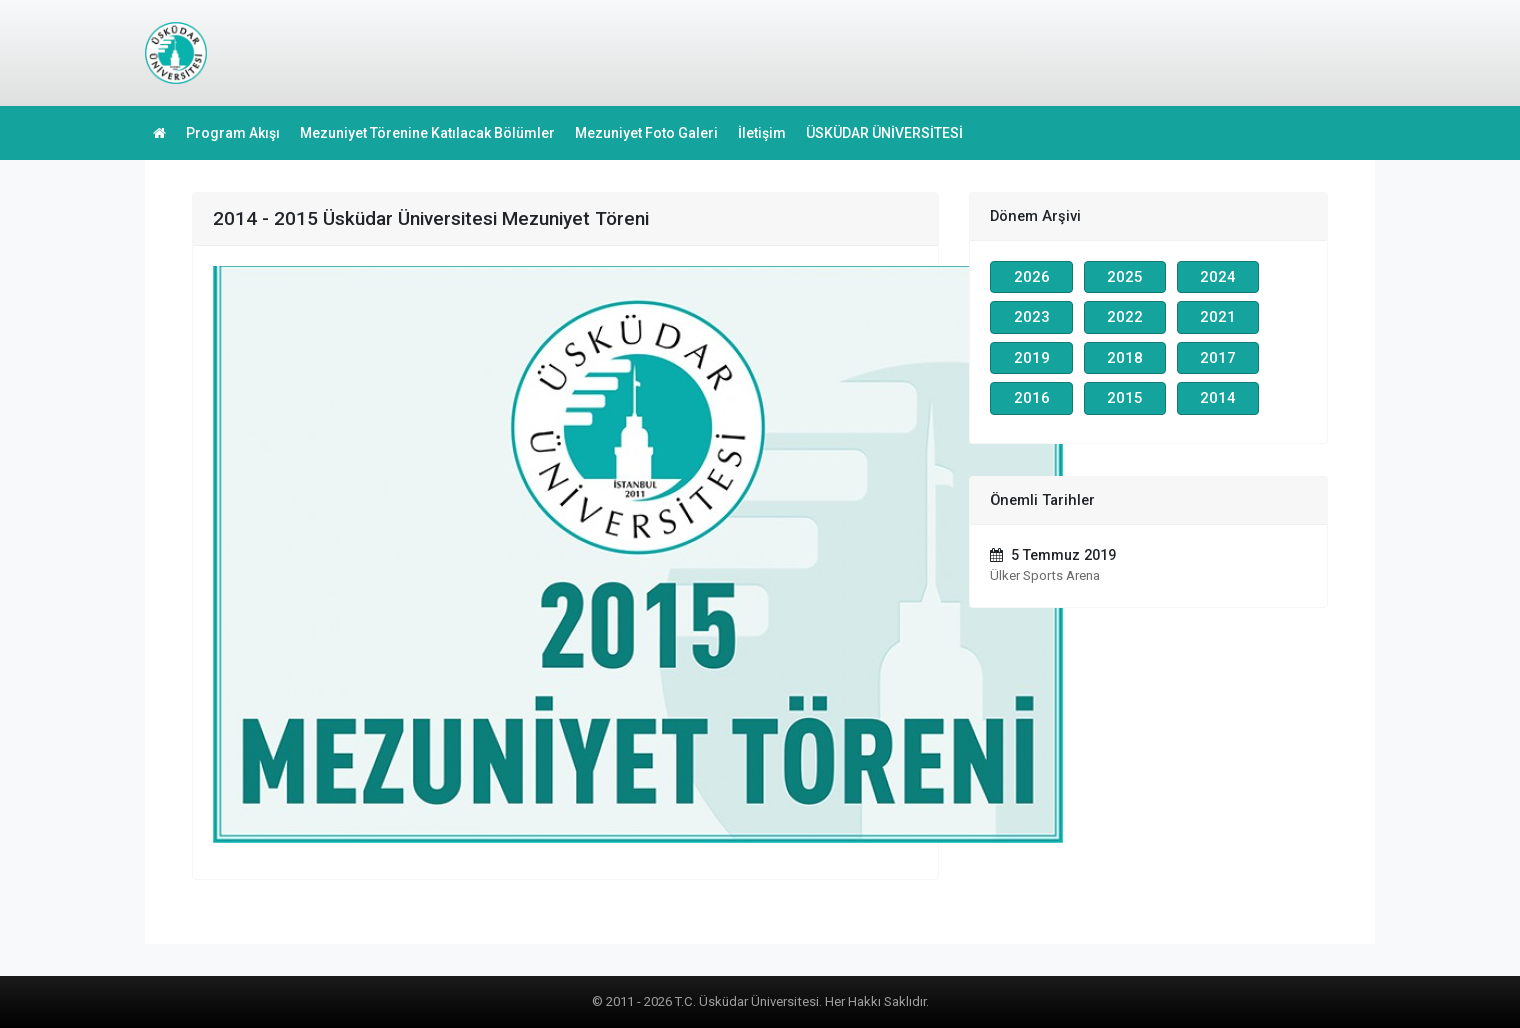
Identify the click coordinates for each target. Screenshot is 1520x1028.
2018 (1125, 358)
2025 (1125, 277)
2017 (1218, 358)
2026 (1032, 277)
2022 (1125, 317)
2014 (1218, 398)
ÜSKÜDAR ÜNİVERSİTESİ (884, 133)
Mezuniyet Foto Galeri (646, 133)
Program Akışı (233, 133)
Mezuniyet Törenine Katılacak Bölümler (427, 133)
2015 (1125, 398)
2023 (1032, 317)
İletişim (762, 133)
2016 (1032, 398)
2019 (1032, 358)
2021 (1218, 317)
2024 (1218, 277)
